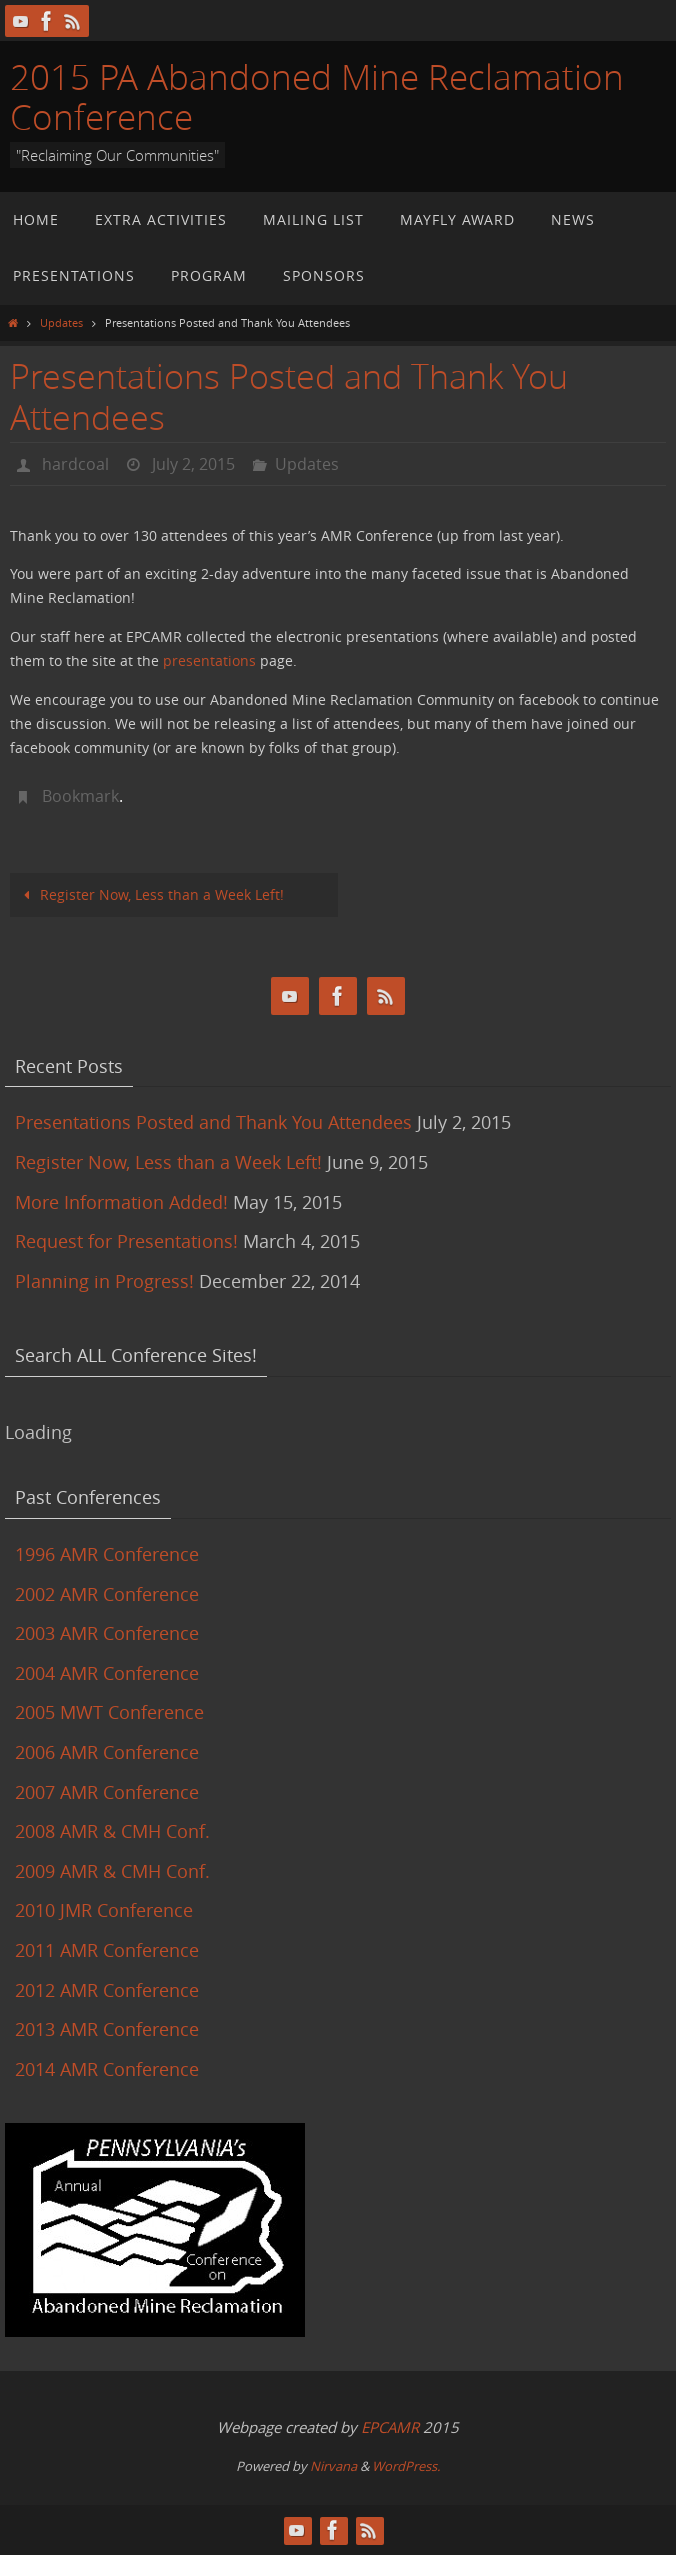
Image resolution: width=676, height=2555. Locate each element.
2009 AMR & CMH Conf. (112, 1871)
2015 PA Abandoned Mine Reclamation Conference (317, 96)
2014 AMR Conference (107, 2069)
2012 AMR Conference (107, 1990)
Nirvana (333, 2466)
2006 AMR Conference (107, 1752)
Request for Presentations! (126, 1241)
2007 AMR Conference (107, 1792)
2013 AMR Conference (107, 2029)
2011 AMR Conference (107, 1950)
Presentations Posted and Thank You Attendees (213, 1122)
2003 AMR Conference (107, 1633)
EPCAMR (390, 2427)
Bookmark (80, 796)
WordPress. (406, 2466)
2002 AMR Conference (107, 1594)
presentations (209, 660)
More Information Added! (121, 1202)
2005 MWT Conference (109, 1712)
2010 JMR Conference (104, 1910)
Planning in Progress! (104, 1281)
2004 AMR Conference (107, 1673)
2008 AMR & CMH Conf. (112, 1831)
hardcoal (75, 464)
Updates (61, 322)
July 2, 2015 (193, 464)
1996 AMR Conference (107, 1554)
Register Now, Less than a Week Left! (151, 894)
